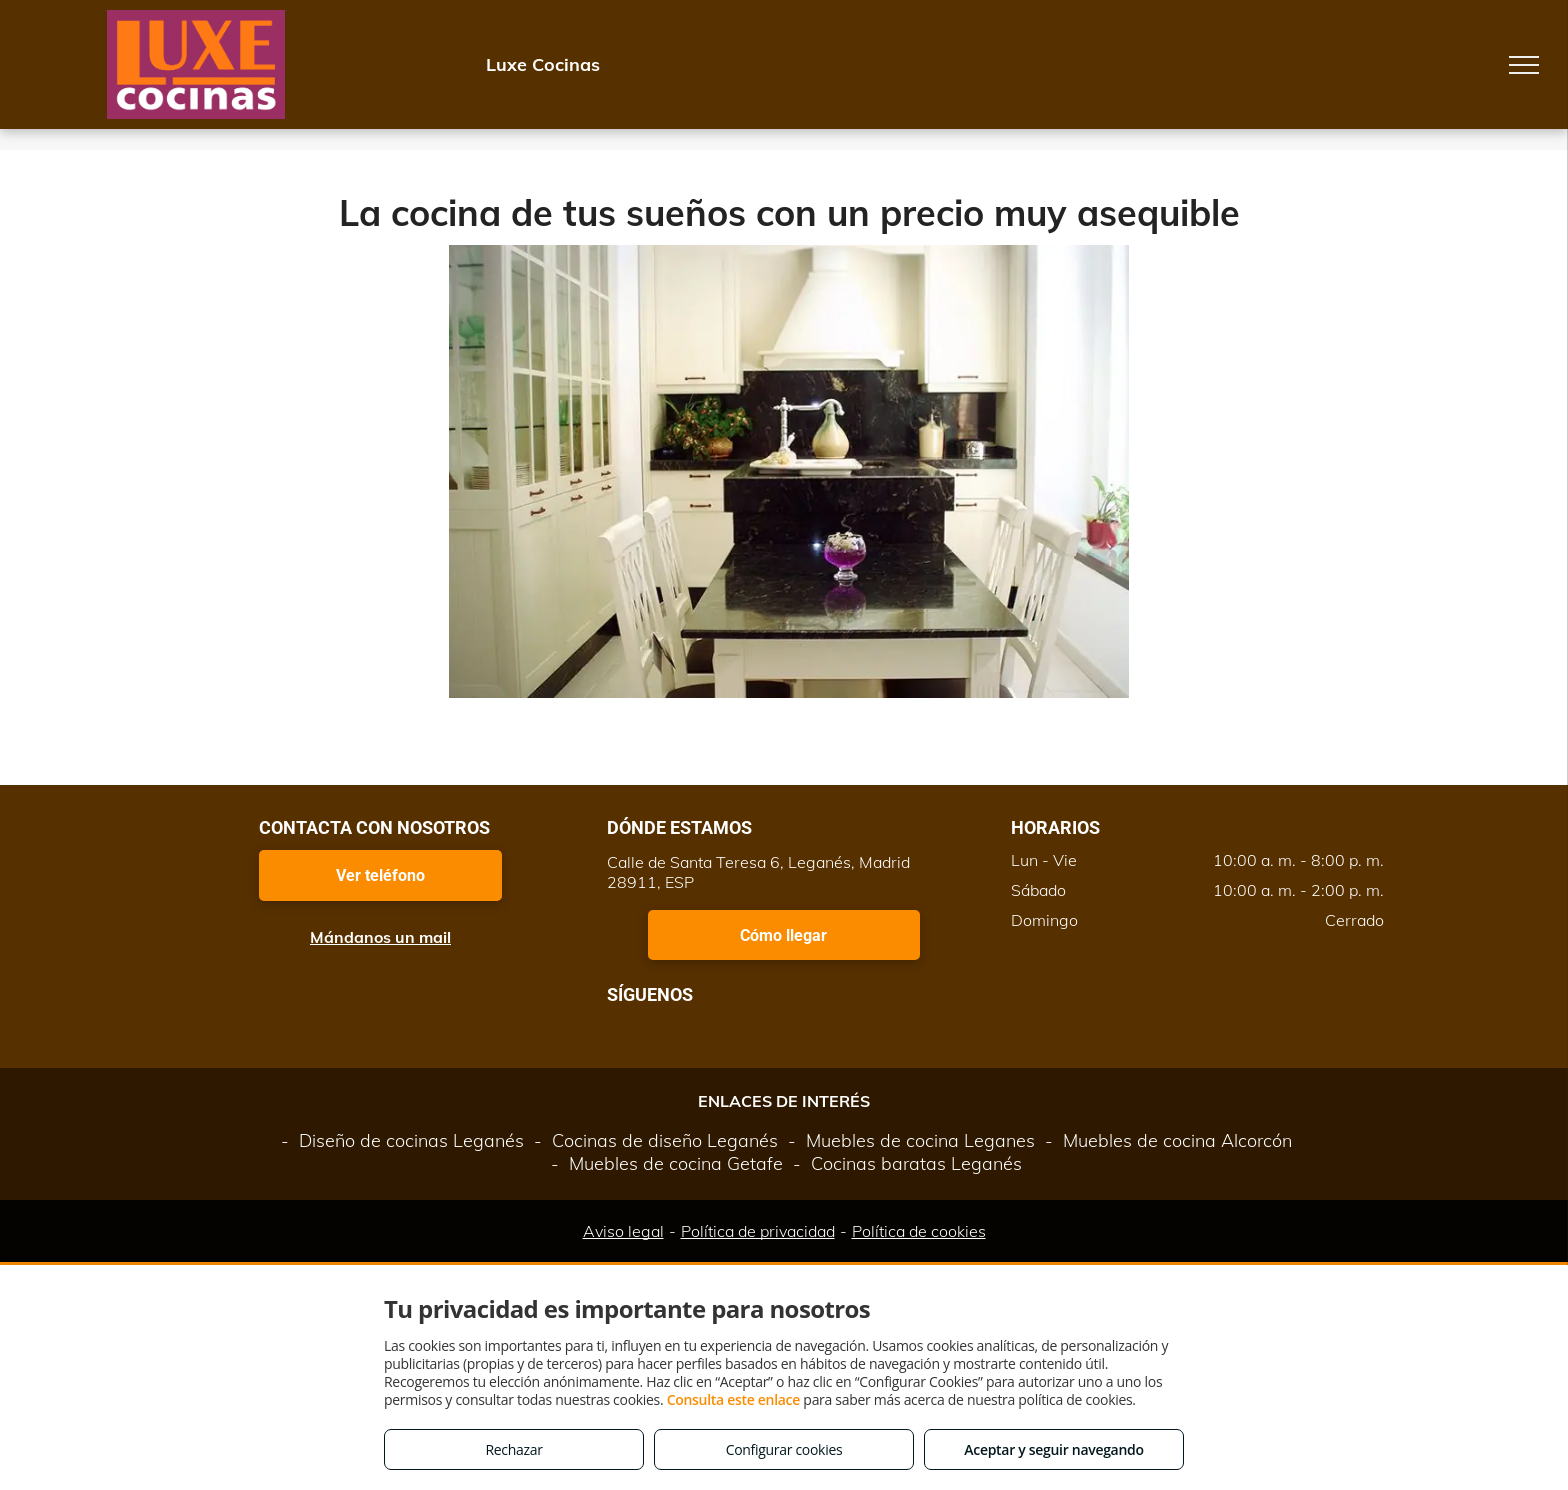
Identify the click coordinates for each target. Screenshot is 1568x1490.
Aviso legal (623, 1231)
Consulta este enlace (733, 1399)
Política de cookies (919, 1231)
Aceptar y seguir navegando (1053, 1449)
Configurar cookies (784, 1449)
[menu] (1524, 65)
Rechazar (513, 1449)
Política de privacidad (758, 1231)
